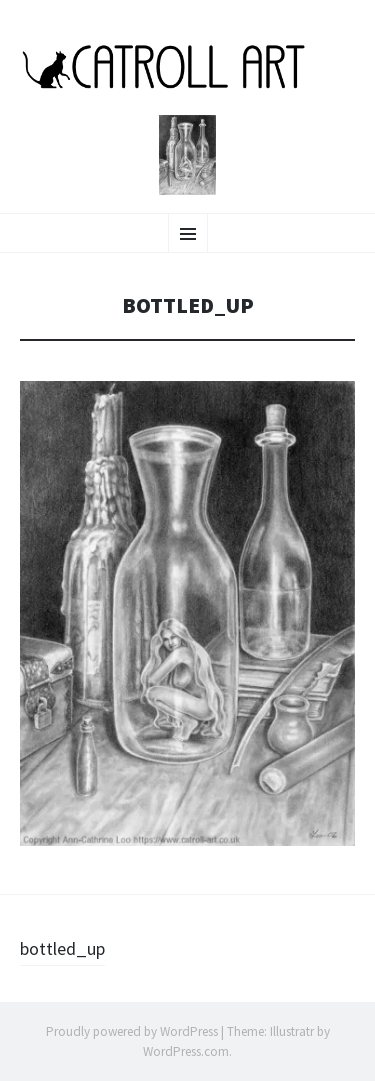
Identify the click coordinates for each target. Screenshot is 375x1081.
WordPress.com (186, 1051)
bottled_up (62, 948)
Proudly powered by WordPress (132, 1031)
